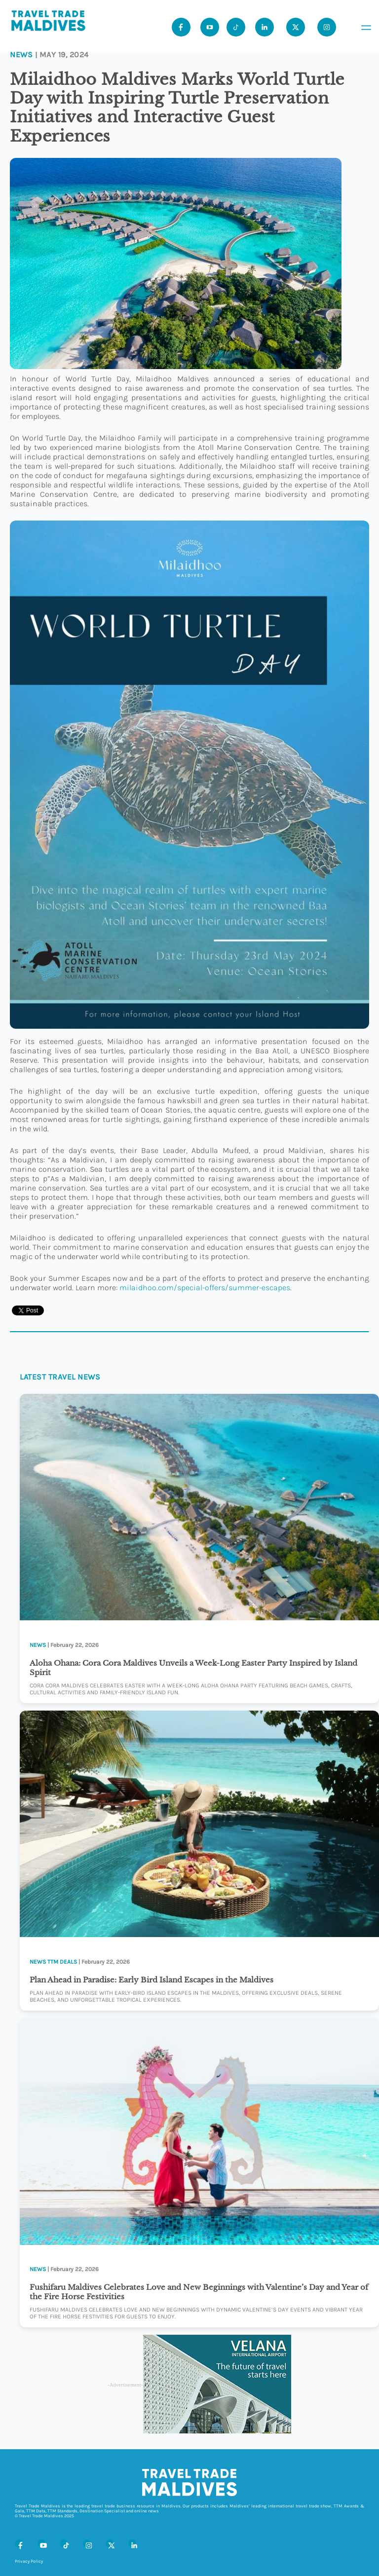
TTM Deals (62, 1961)
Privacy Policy (29, 2561)
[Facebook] (19, 2543)
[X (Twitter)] (110, 2543)
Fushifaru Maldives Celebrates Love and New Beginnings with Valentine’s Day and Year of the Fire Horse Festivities (199, 2291)
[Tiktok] (236, 27)
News (21, 54)
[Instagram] (87, 2543)
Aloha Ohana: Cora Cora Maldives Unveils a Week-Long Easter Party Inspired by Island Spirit (193, 1667)
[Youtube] (209, 27)
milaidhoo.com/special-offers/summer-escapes (204, 1287)
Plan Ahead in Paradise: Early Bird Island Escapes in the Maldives (151, 1979)
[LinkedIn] (132, 2543)
